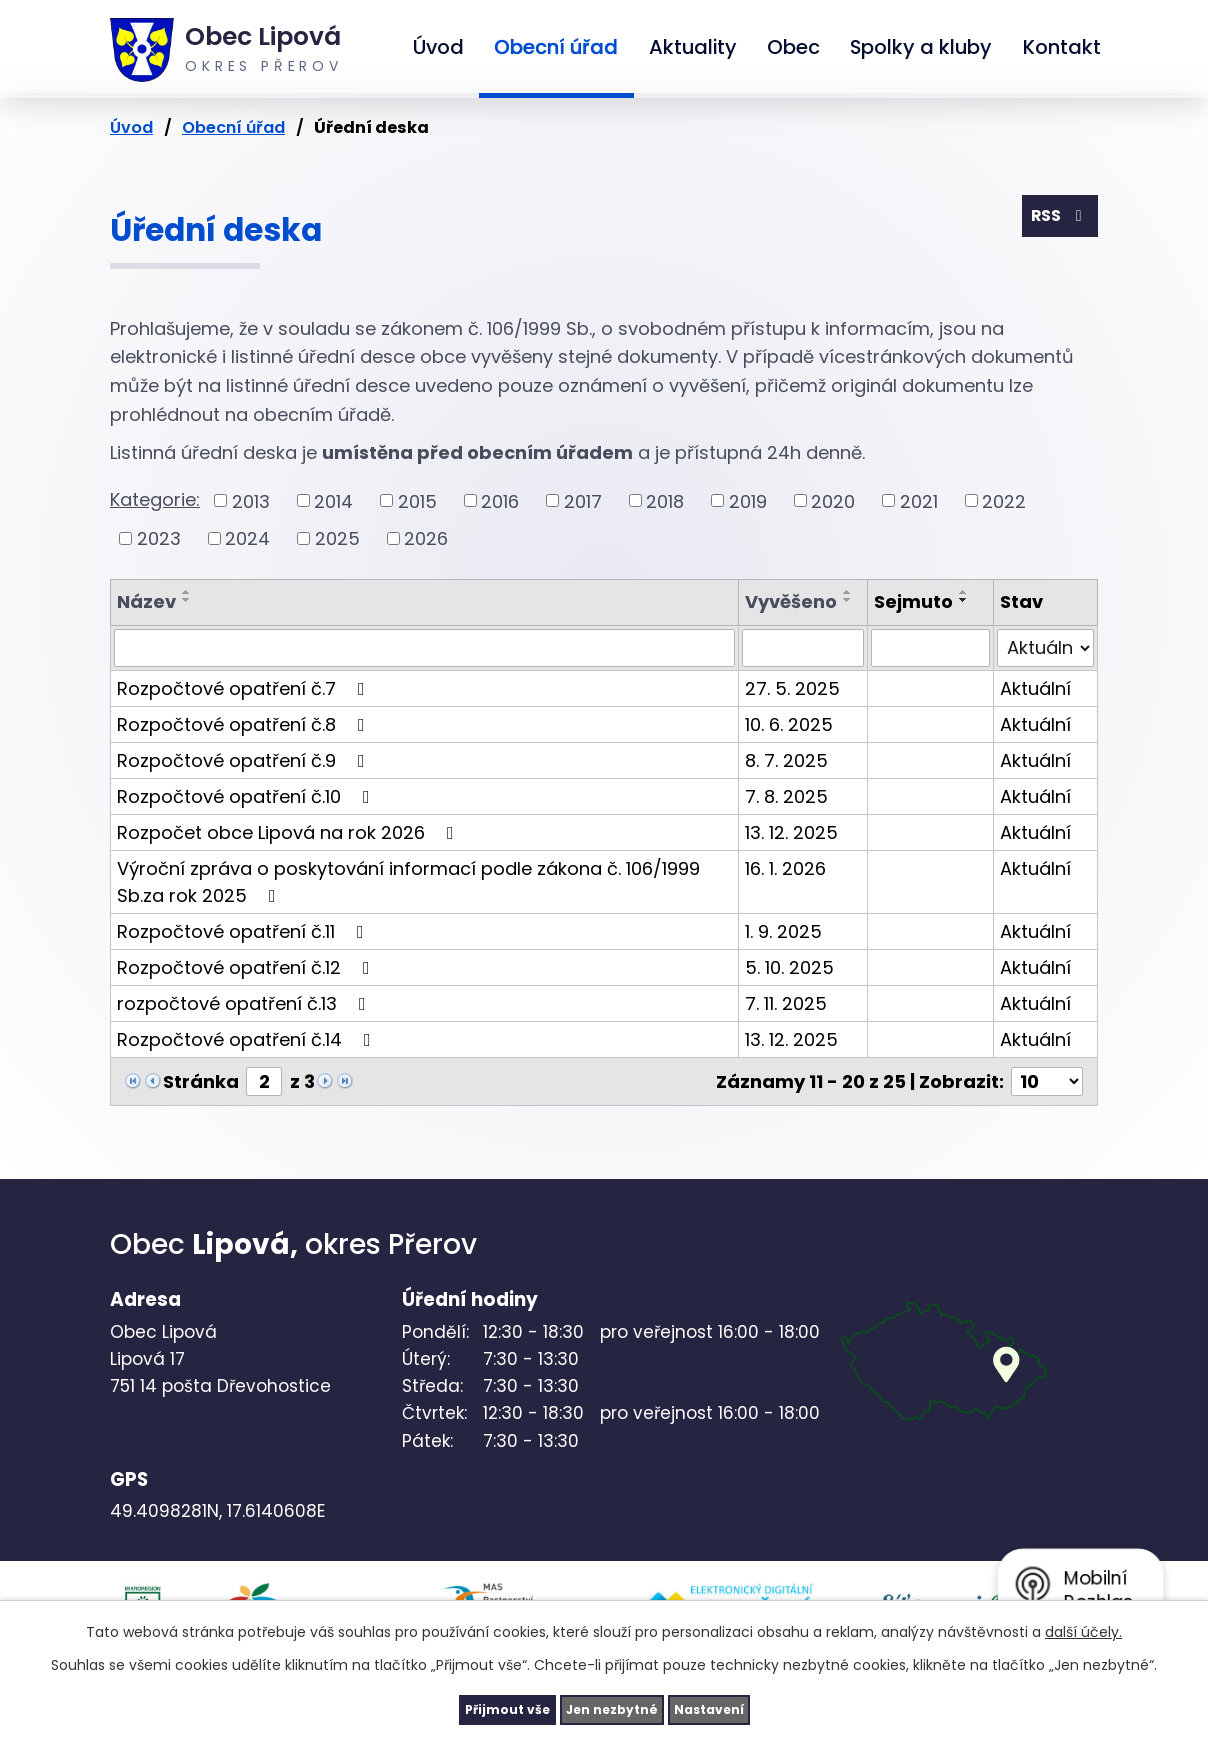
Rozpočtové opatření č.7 (245, 688)
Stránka (201, 1081)
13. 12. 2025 (791, 832)
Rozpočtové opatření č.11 (244, 931)
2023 (159, 538)
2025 (337, 538)
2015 (417, 500)
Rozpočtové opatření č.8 (245, 724)
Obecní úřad (556, 47)
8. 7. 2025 (786, 760)
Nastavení (750, 1707)
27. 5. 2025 (792, 688)
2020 (833, 500)
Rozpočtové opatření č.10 (247, 796)
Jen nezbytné (611, 1707)
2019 (748, 500)
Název (146, 601)
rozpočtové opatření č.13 (245, 1003)
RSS (1055, 221)
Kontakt (1062, 47)
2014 (333, 500)
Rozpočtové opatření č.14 (248, 1039)
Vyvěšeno (791, 601)
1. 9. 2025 (783, 931)
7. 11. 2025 (786, 1003)
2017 (583, 500)
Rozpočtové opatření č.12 (247, 967)
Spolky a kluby (921, 47)
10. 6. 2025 (789, 724)
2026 (426, 538)
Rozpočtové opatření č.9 (245, 760)
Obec (793, 47)
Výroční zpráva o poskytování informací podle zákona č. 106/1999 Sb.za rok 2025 (408, 882)
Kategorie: (155, 499)
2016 (500, 500)
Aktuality (693, 47)
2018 (665, 500)
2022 (1004, 500)
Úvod (438, 47)
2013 (251, 500)
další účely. (1083, 1627)
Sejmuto (913, 601)
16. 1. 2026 (785, 868)
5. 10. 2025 (789, 967)
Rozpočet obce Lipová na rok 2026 (289, 832)
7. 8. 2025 (786, 796)
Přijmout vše (465, 1707)
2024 (247, 538)
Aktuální (1035, 688)
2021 (919, 500)
